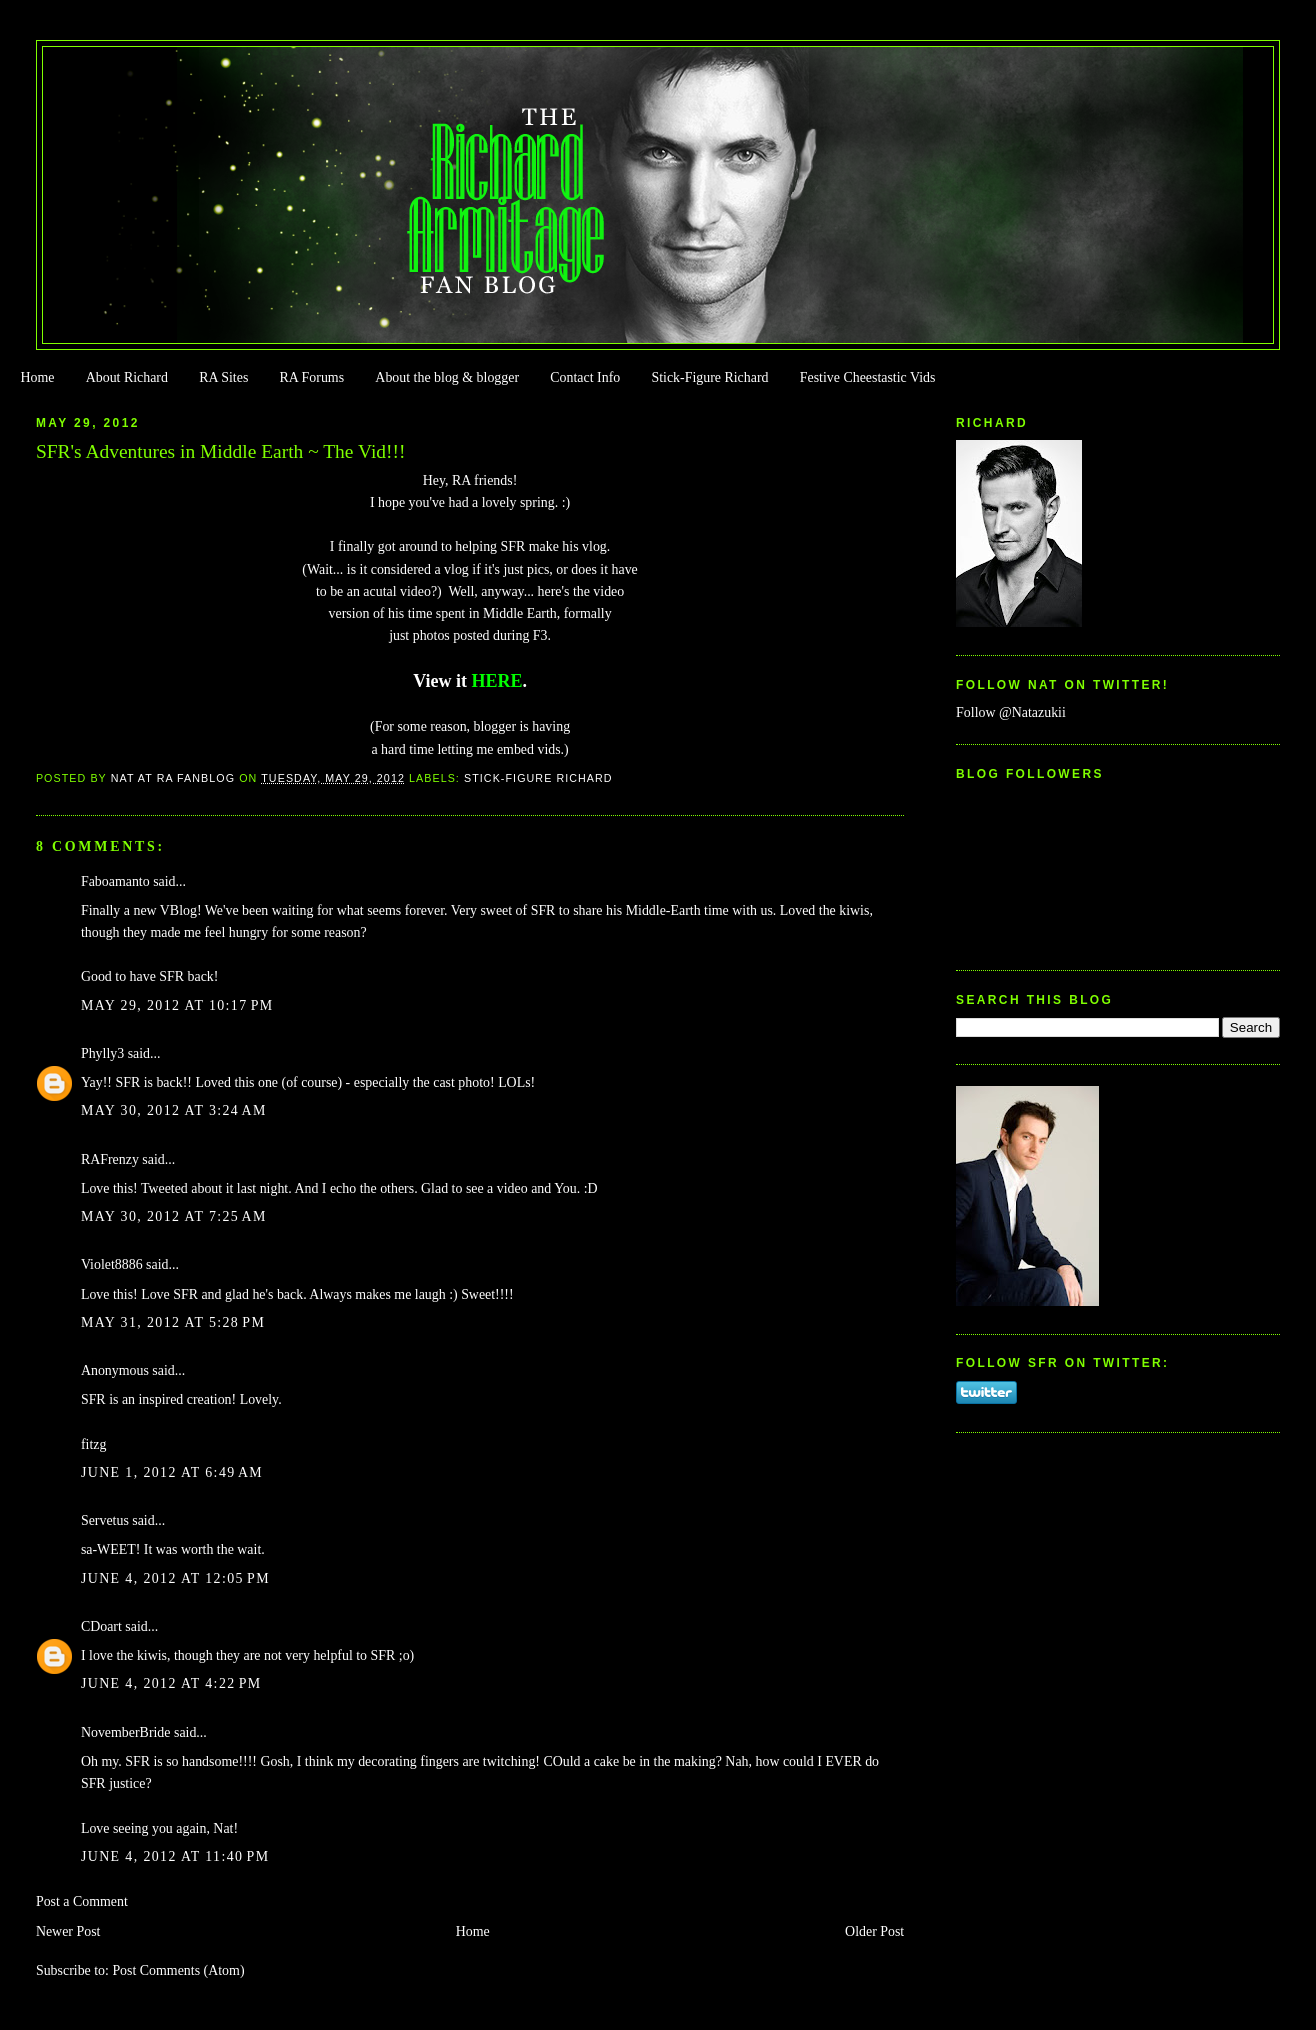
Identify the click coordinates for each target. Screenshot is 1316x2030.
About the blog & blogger (447, 377)
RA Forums (312, 377)
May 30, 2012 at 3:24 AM (174, 1110)
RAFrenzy (110, 1159)
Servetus (105, 1520)
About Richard (127, 377)
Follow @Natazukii (1011, 712)
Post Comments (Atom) (178, 1970)
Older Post (874, 1931)
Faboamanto (115, 881)
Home (37, 377)
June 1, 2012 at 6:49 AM (172, 1472)
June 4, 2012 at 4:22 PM (171, 1683)
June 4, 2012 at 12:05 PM (175, 1578)
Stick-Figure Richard (709, 377)
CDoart (101, 1626)
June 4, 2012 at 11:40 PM (175, 1856)
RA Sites (223, 377)
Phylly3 (102, 1053)
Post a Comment (82, 1901)
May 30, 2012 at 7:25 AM (174, 1216)
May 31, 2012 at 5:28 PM (173, 1322)
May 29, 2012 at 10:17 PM (177, 1005)
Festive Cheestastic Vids (868, 377)
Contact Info (585, 377)
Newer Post (68, 1931)
